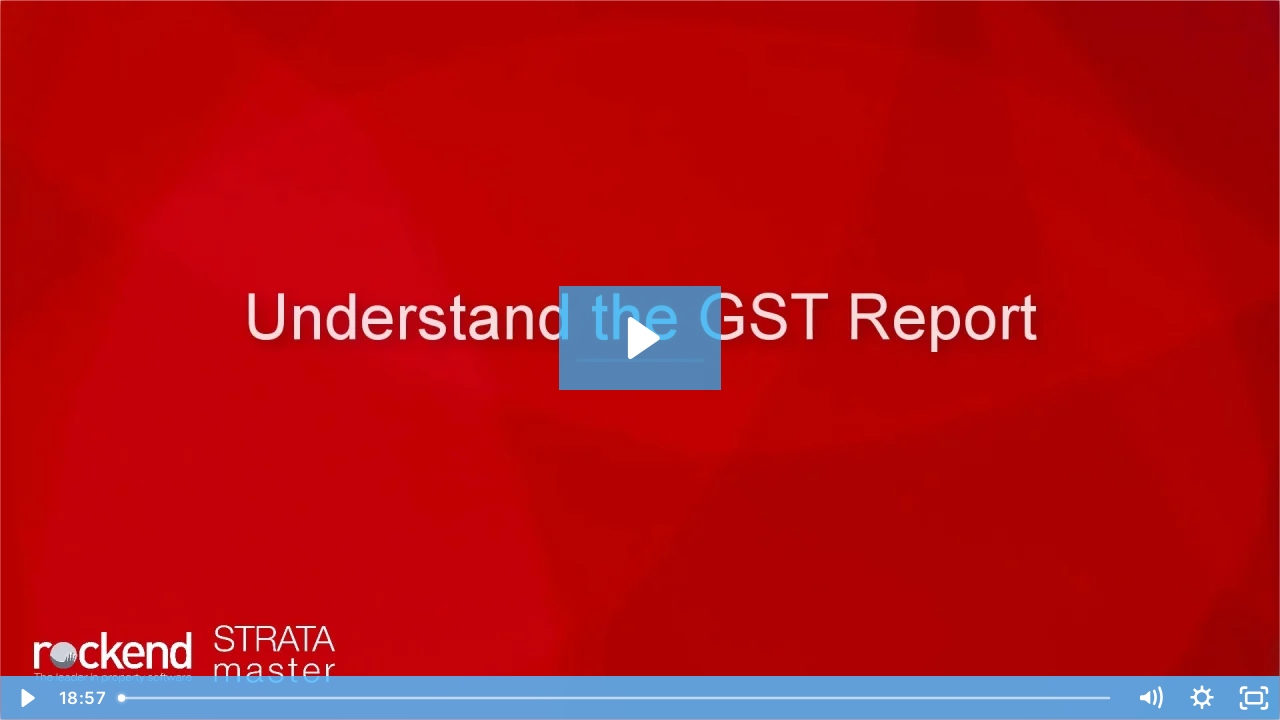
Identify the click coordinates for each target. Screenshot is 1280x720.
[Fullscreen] (1254, 698)
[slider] (616, 698)
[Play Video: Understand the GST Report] (640, 338)
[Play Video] (26, 698)
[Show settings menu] (1202, 698)
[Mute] (1150, 698)
